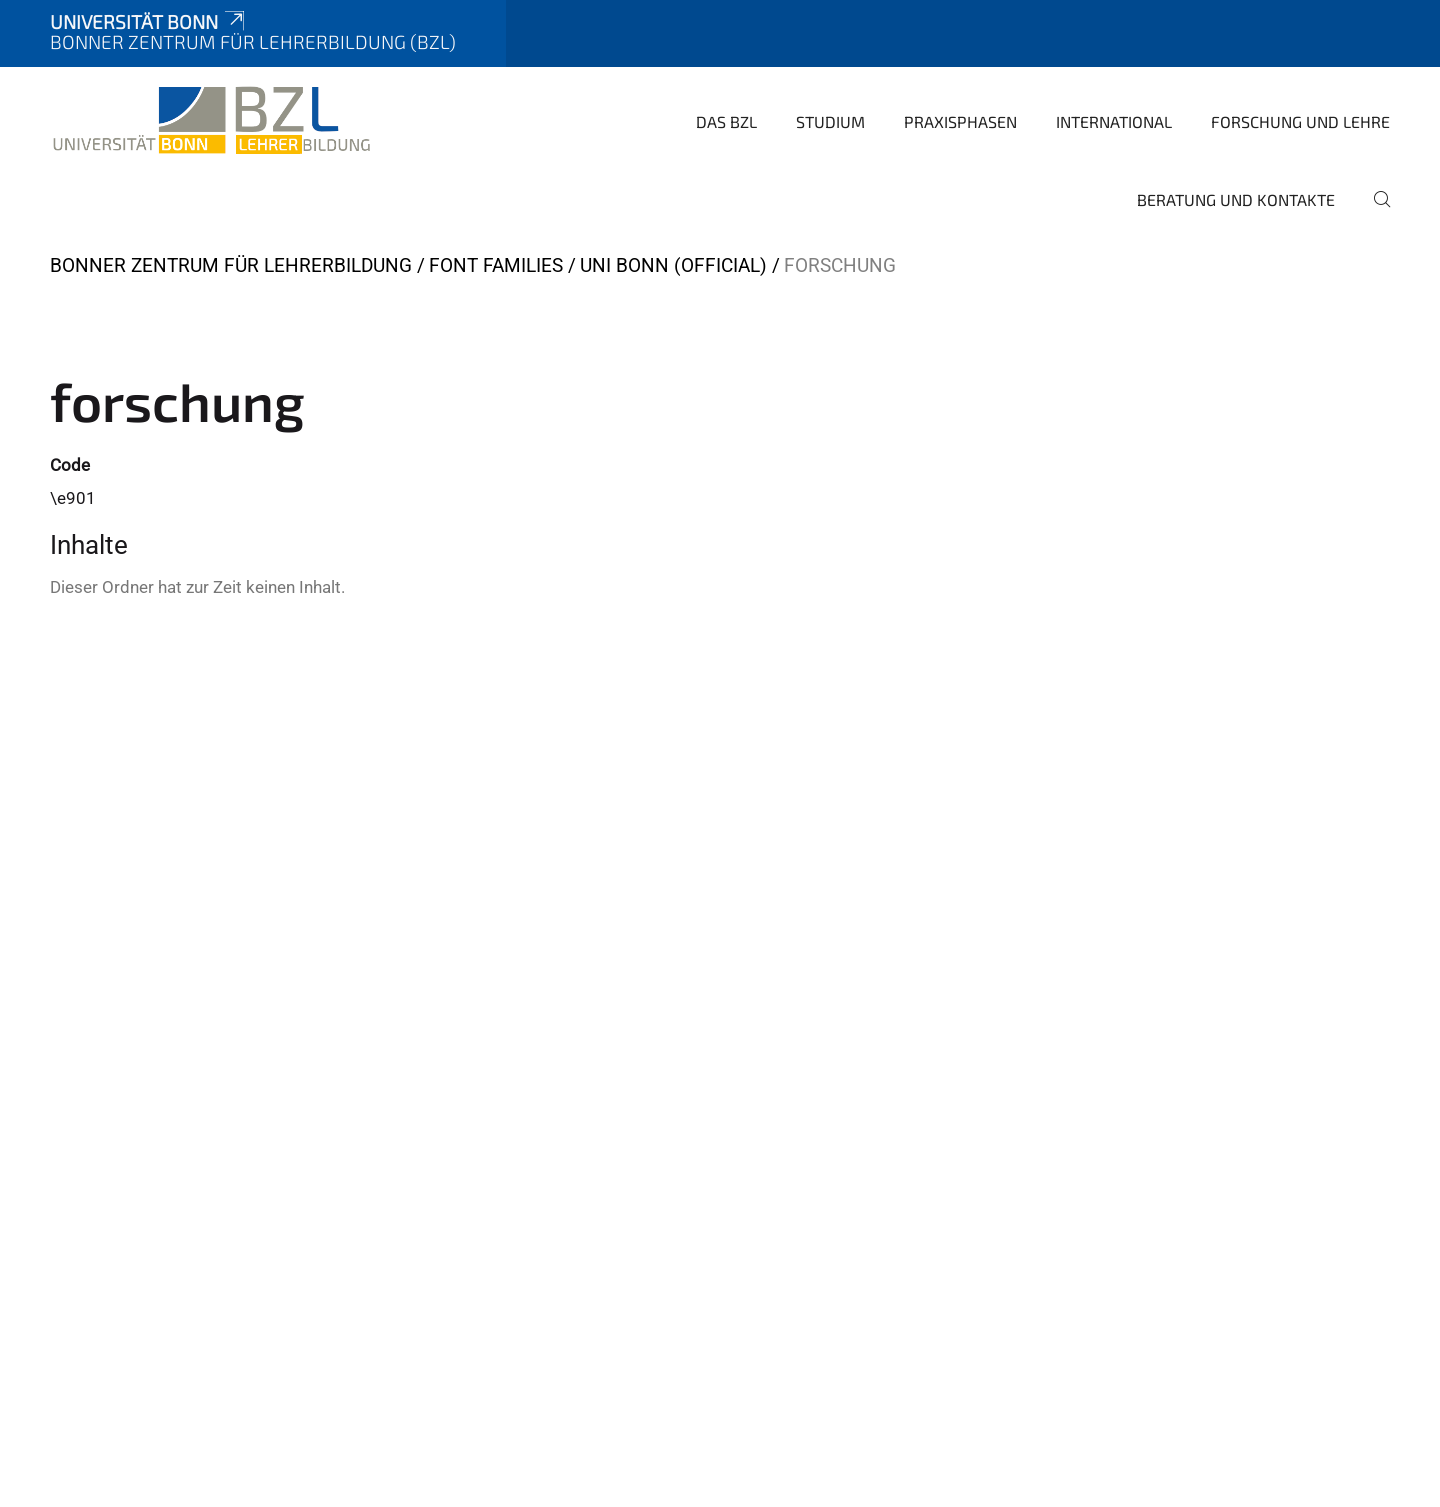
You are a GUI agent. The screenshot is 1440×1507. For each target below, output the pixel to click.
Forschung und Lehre (1300, 121)
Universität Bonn (149, 21)
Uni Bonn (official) (673, 265)
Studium (830, 121)
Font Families (496, 265)
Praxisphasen (960, 121)
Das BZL (726, 121)
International (1114, 121)
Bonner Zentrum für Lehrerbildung (231, 265)
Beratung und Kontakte (1236, 199)
